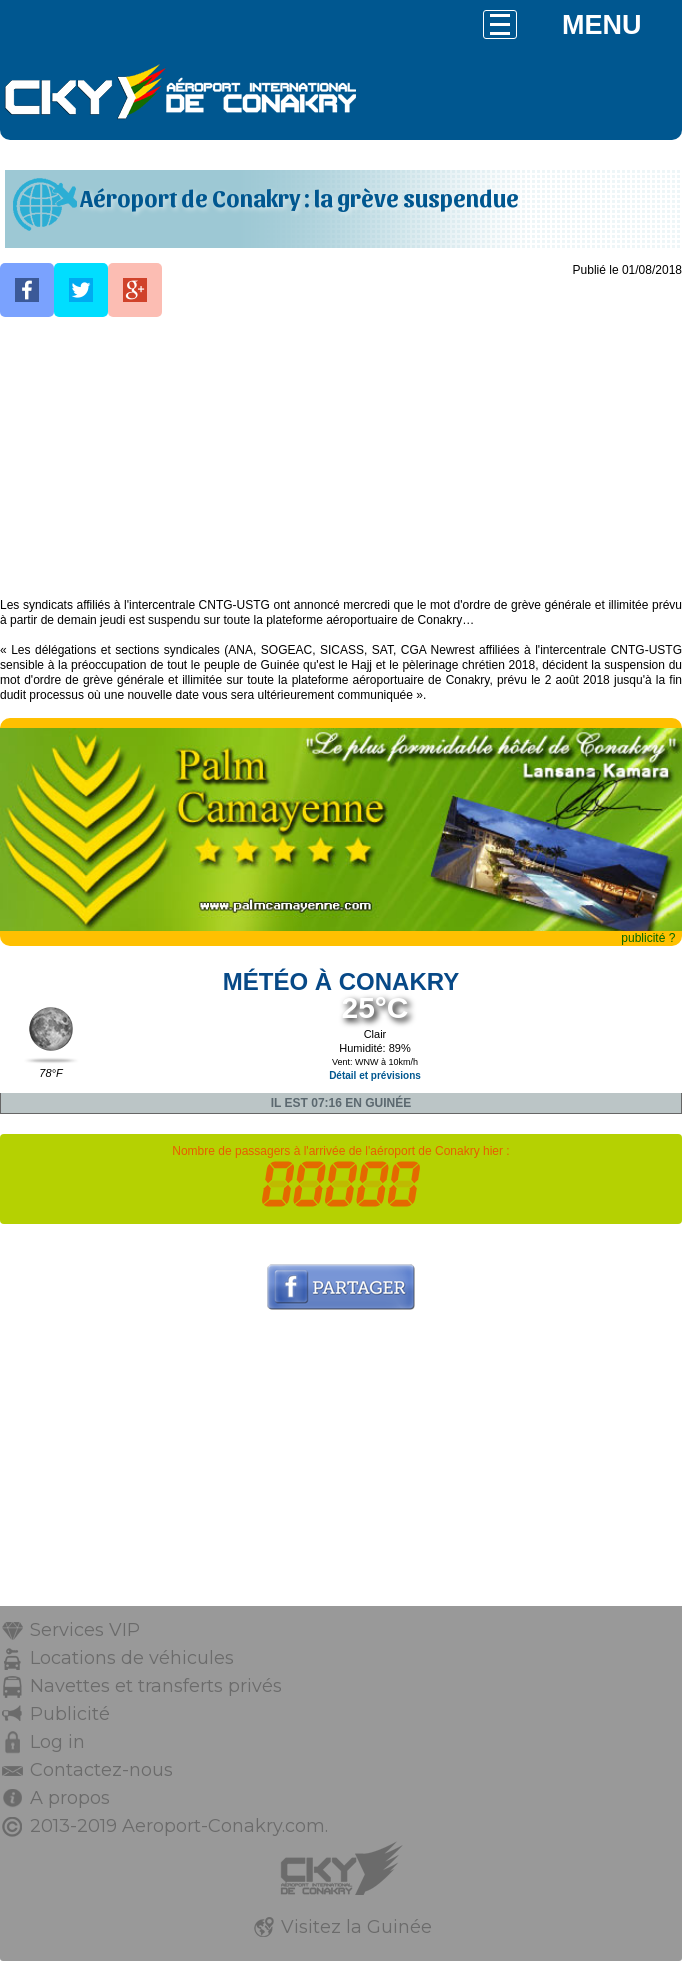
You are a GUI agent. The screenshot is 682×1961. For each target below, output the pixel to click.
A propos (70, 1798)
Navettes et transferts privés (156, 1686)
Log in (57, 1742)
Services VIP (85, 1630)
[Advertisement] (341, 458)
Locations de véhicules (132, 1658)
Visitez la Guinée (356, 1927)
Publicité (70, 1714)
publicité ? (648, 938)
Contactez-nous (101, 1770)
